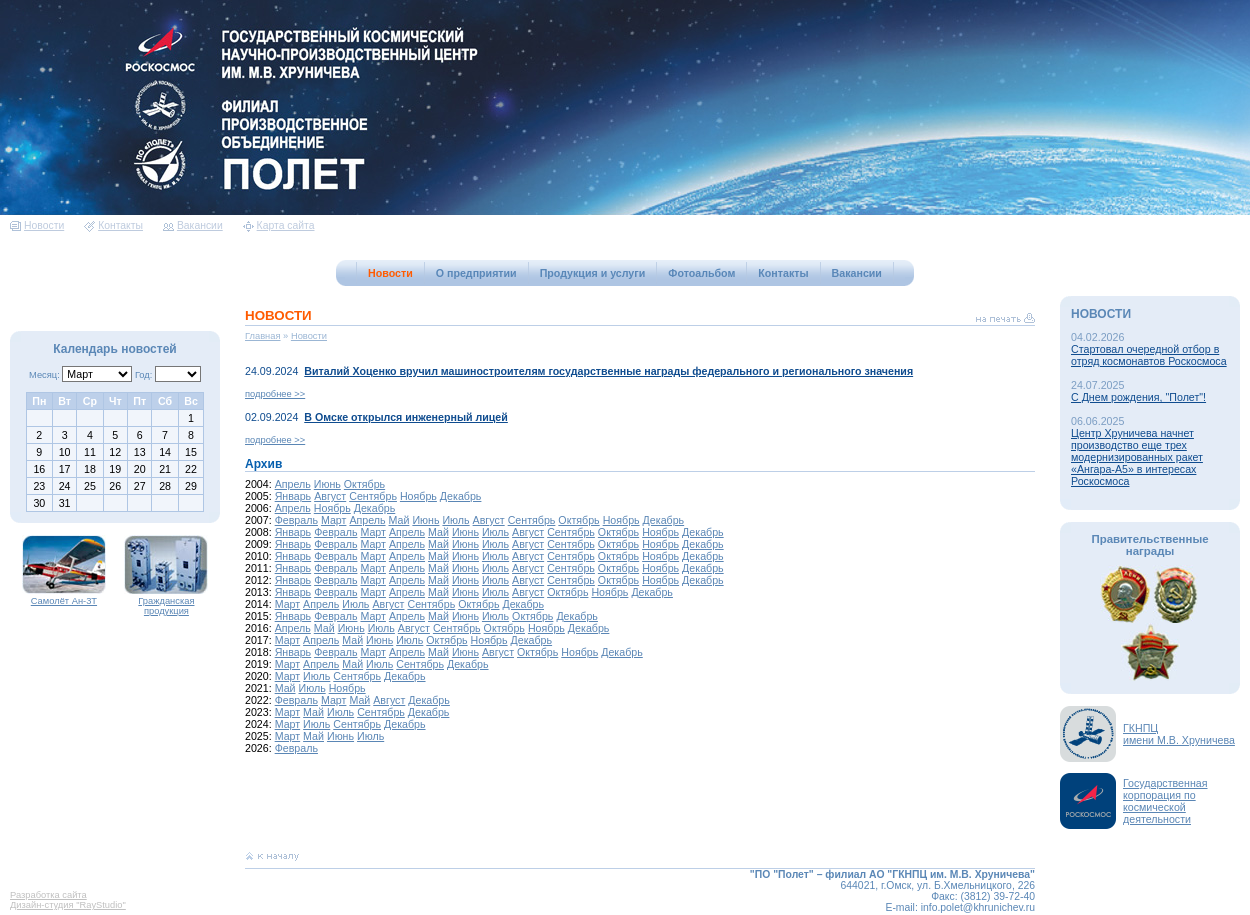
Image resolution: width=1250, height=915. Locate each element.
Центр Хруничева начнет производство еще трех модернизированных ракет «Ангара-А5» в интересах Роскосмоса (1137, 457)
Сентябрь (373, 496)
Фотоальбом (701, 273)
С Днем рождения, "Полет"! (1138, 397)
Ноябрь (418, 496)
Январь (293, 496)
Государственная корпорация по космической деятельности (1165, 801)
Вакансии (193, 225)
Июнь (327, 484)
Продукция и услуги (593, 273)
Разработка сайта (48, 895)
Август (330, 496)
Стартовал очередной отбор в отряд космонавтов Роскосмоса (1149, 355)
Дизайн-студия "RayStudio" (68, 905)
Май (399, 520)
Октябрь (364, 484)
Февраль (296, 520)
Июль (455, 520)
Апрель (293, 484)
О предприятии (476, 273)
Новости (37, 225)
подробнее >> (275, 394)
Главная (263, 336)
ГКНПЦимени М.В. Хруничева (1179, 734)
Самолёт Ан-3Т (64, 597)
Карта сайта (279, 225)
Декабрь (461, 496)
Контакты (113, 225)
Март (334, 520)
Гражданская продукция (166, 602)
